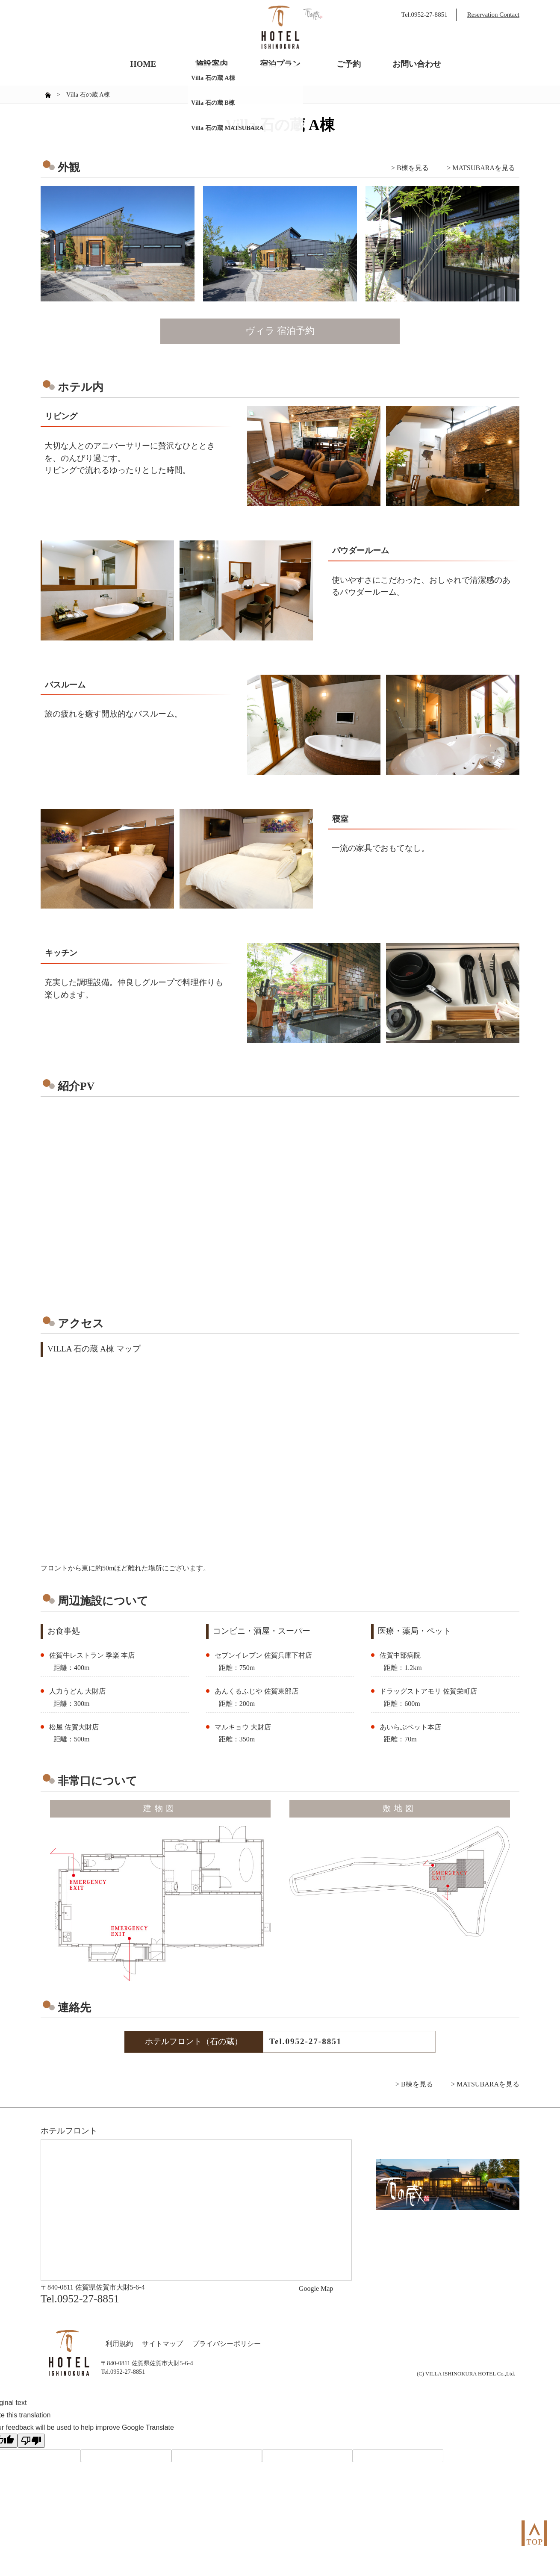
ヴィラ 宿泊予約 (280, 330)
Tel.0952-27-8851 (424, 14)
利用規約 (119, 2343)
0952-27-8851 (313, 2041)
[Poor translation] (31, 2441)
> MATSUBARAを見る (481, 167)
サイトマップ (162, 2343)
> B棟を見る (410, 167)
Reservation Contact (493, 14)
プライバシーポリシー (226, 2343)
